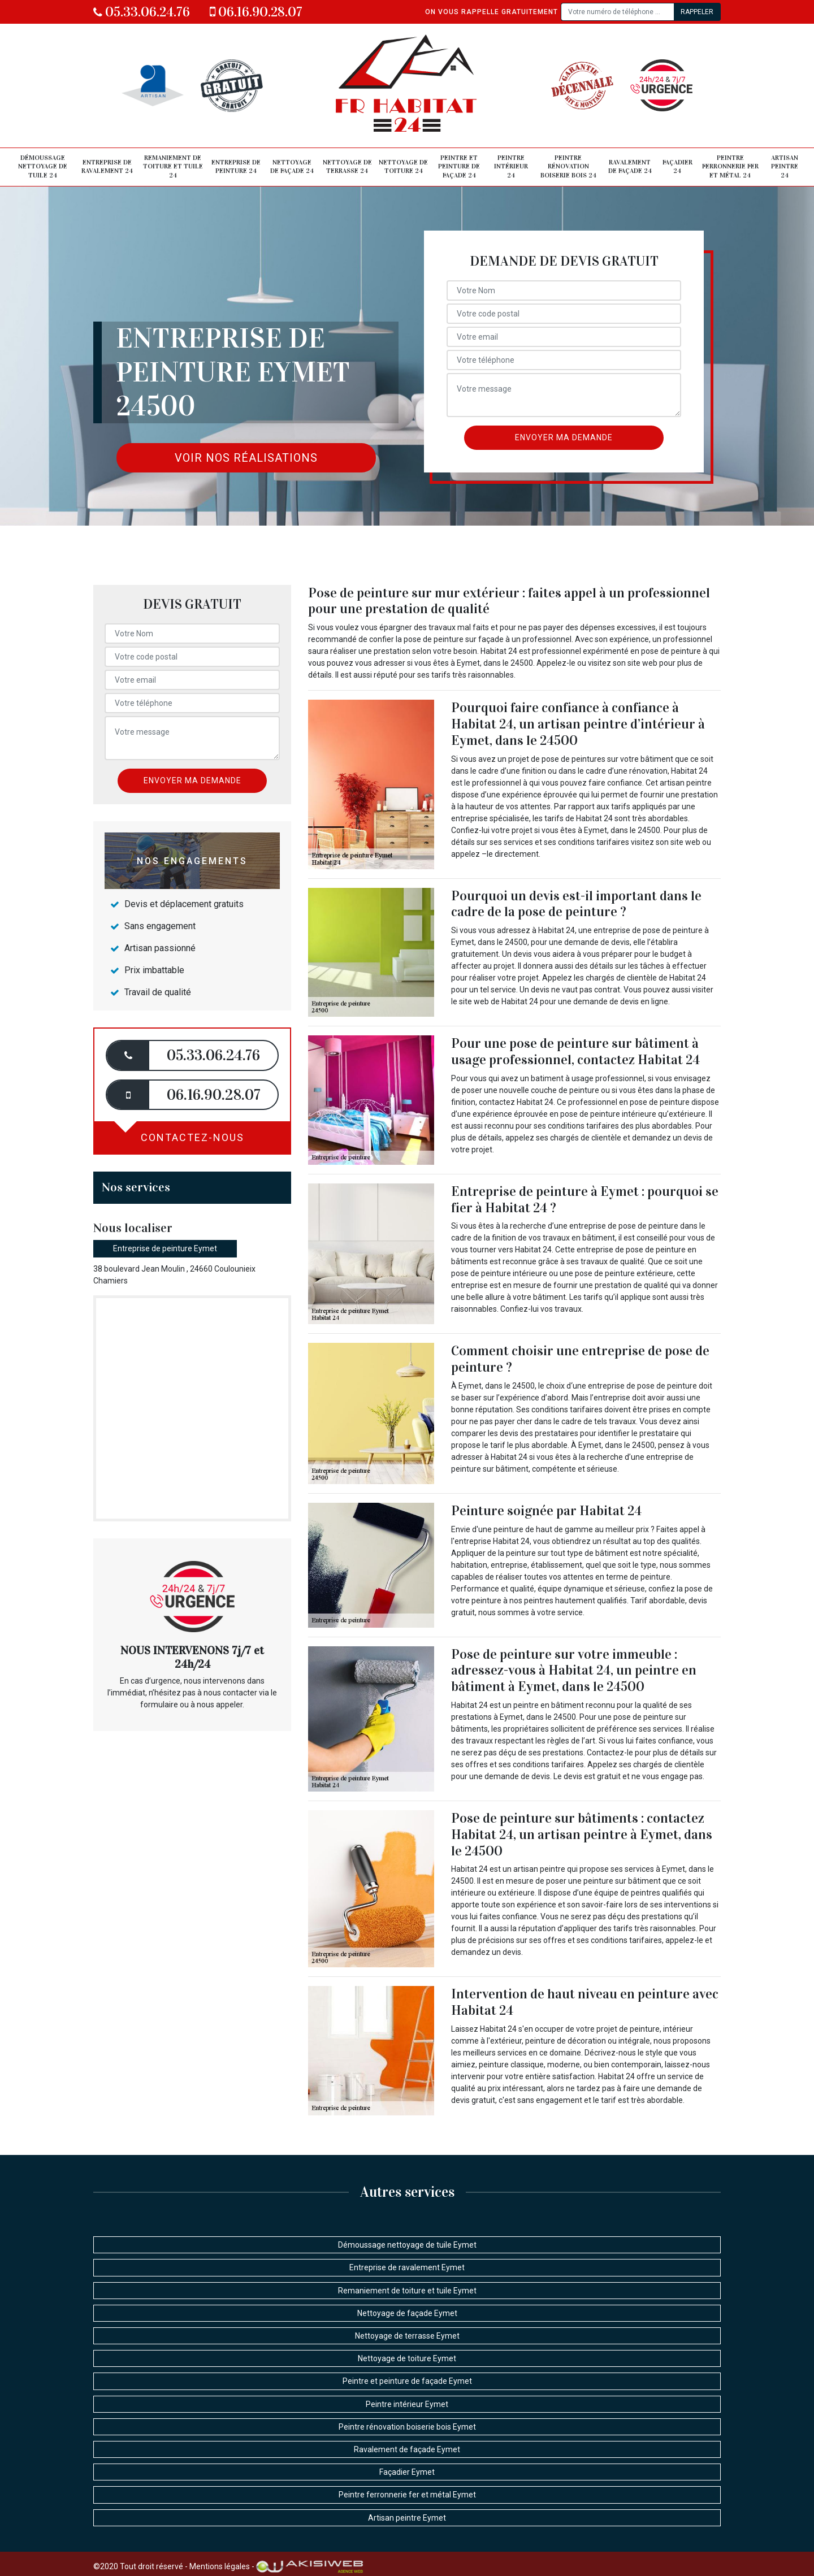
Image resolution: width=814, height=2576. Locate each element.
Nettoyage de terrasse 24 (347, 166)
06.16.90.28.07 (256, 11)
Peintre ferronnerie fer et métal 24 (730, 166)
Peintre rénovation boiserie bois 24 (568, 166)
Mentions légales (219, 2565)
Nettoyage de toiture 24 (403, 166)
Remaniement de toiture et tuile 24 (173, 166)
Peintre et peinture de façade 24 (459, 166)
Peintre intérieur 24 (511, 166)
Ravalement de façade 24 (630, 166)
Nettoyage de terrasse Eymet (407, 2335)
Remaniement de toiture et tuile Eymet (407, 2290)
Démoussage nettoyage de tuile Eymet (407, 2244)
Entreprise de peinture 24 (236, 166)
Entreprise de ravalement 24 (107, 166)
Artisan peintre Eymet (407, 2517)
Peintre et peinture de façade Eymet (407, 2381)
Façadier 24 (677, 166)
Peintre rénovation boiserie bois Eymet (407, 2426)
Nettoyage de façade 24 (292, 166)
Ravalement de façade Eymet (407, 2449)
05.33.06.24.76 (141, 11)
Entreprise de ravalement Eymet (407, 2267)
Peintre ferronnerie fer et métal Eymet (407, 2494)
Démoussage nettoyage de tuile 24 (42, 166)
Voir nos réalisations (246, 458)
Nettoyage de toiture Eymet (407, 2358)
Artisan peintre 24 (784, 166)
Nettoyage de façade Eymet (407, 2313)
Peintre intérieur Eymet (407, 2404)
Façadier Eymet (407, 2472)
